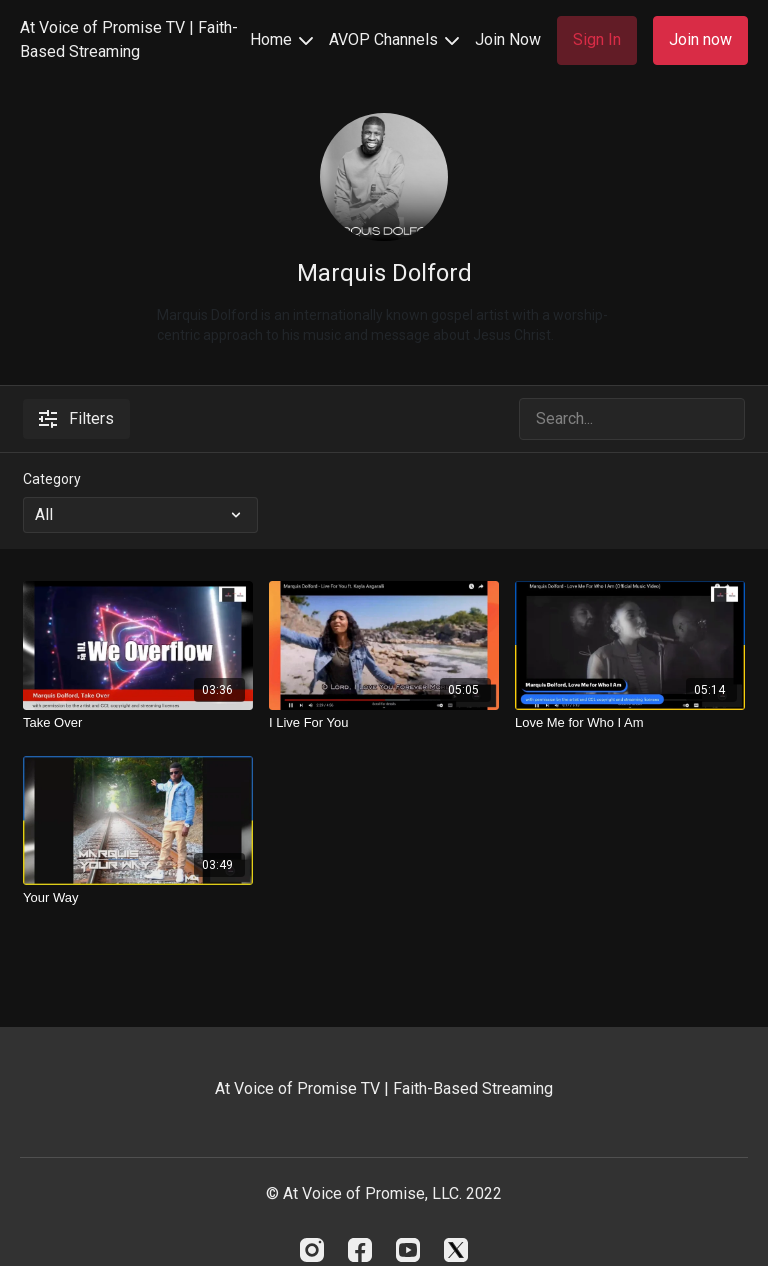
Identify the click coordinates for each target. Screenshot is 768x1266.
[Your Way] (138, 898)
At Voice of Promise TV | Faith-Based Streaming (129, 39)
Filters (76, 418)
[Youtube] (408, 1250)
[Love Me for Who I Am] (630, 723)
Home (281, 39)
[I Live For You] (384, 723)
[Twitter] (456, 1250)
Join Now (508, 39)
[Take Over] (138, 723)
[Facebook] (360, 1250)
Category (52, 479)
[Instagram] (312, 1250)
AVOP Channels (394, 39)
